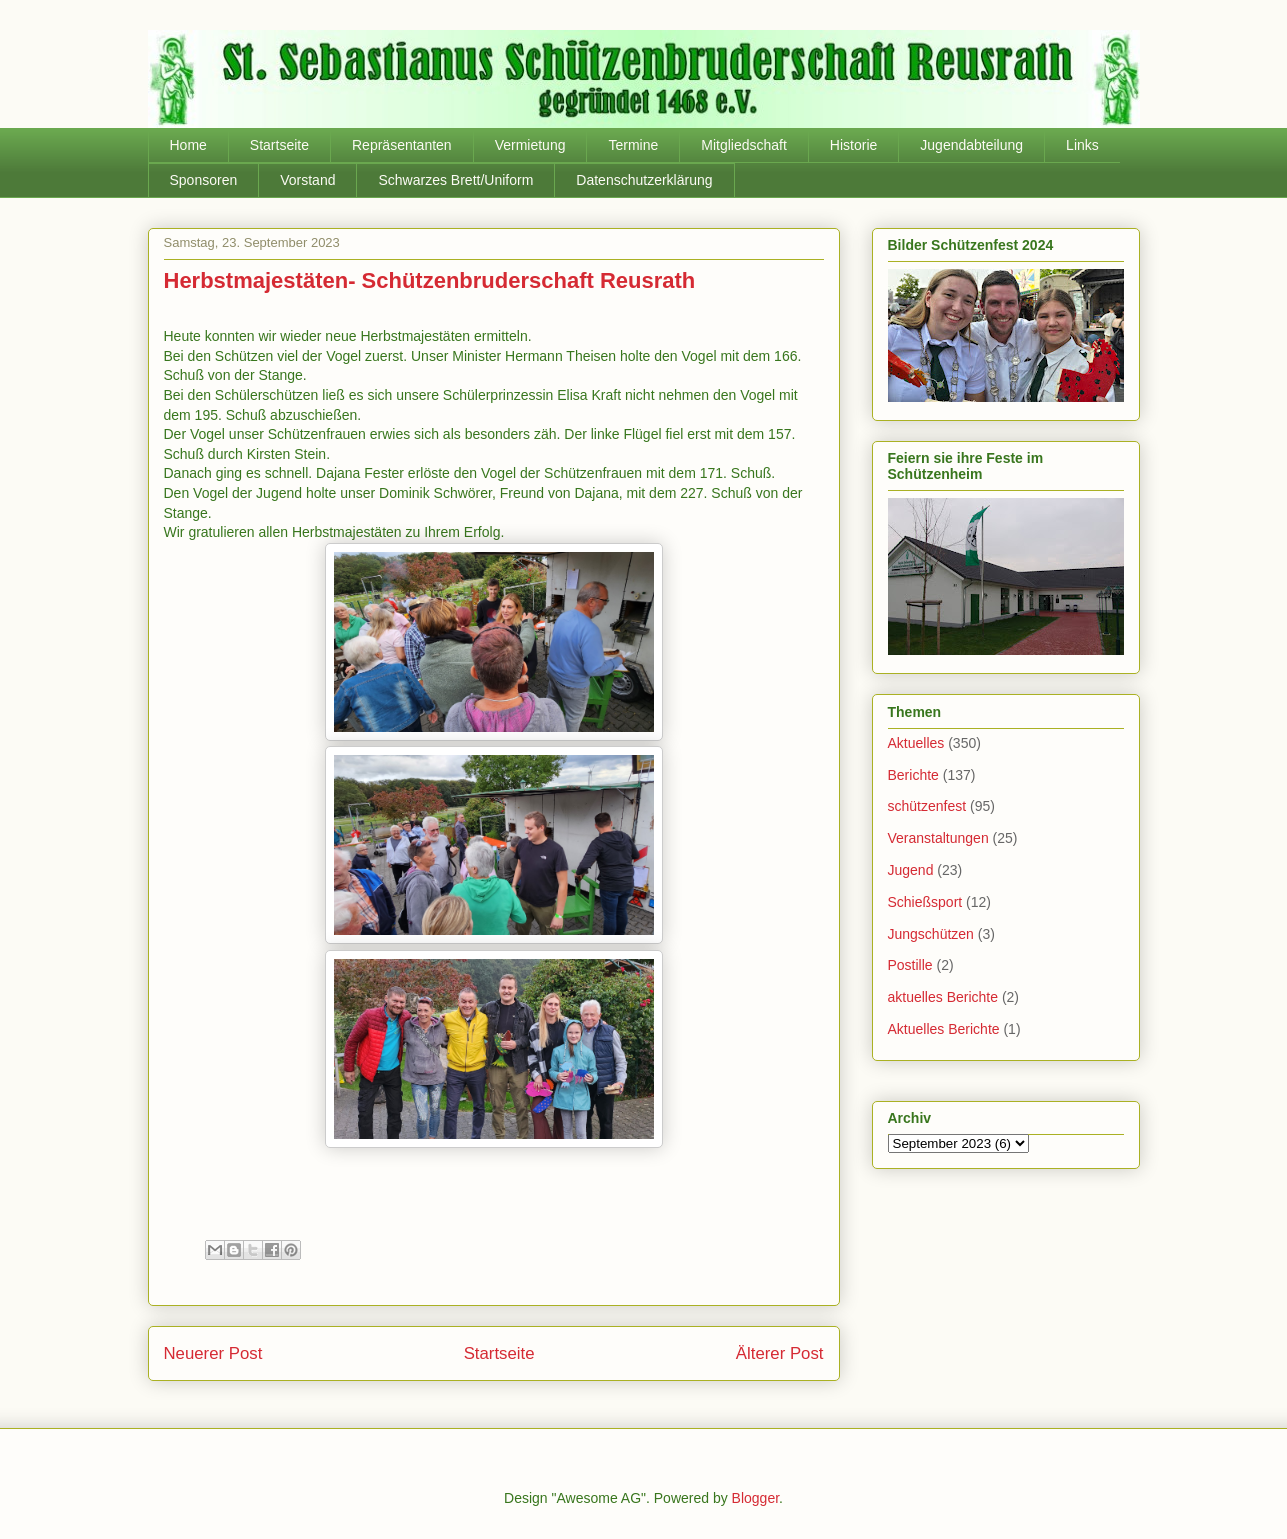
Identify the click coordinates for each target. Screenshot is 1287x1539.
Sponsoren (204, 180)
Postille (910, 965)
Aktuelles (916, 743)
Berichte (913, 775)
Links (1082, 145)
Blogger (755, 1498)
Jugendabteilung (971, 145)
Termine (633, 145)
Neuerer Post (213, 1353)
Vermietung (530, 145)
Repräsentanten (402, 145)
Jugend (911, 870)
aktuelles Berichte (943, 997)
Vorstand (307, 180)
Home (188, 145)
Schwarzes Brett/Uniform (455, 180)
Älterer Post (780, 1353)
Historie (853, 145)
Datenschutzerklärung (644, 180)
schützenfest (927, 806)
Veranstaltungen (938, 838)
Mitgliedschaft (744, 145)
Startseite (279, 145)
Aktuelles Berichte (944, 1029)
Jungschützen (931, 934)
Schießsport (925, 902)
